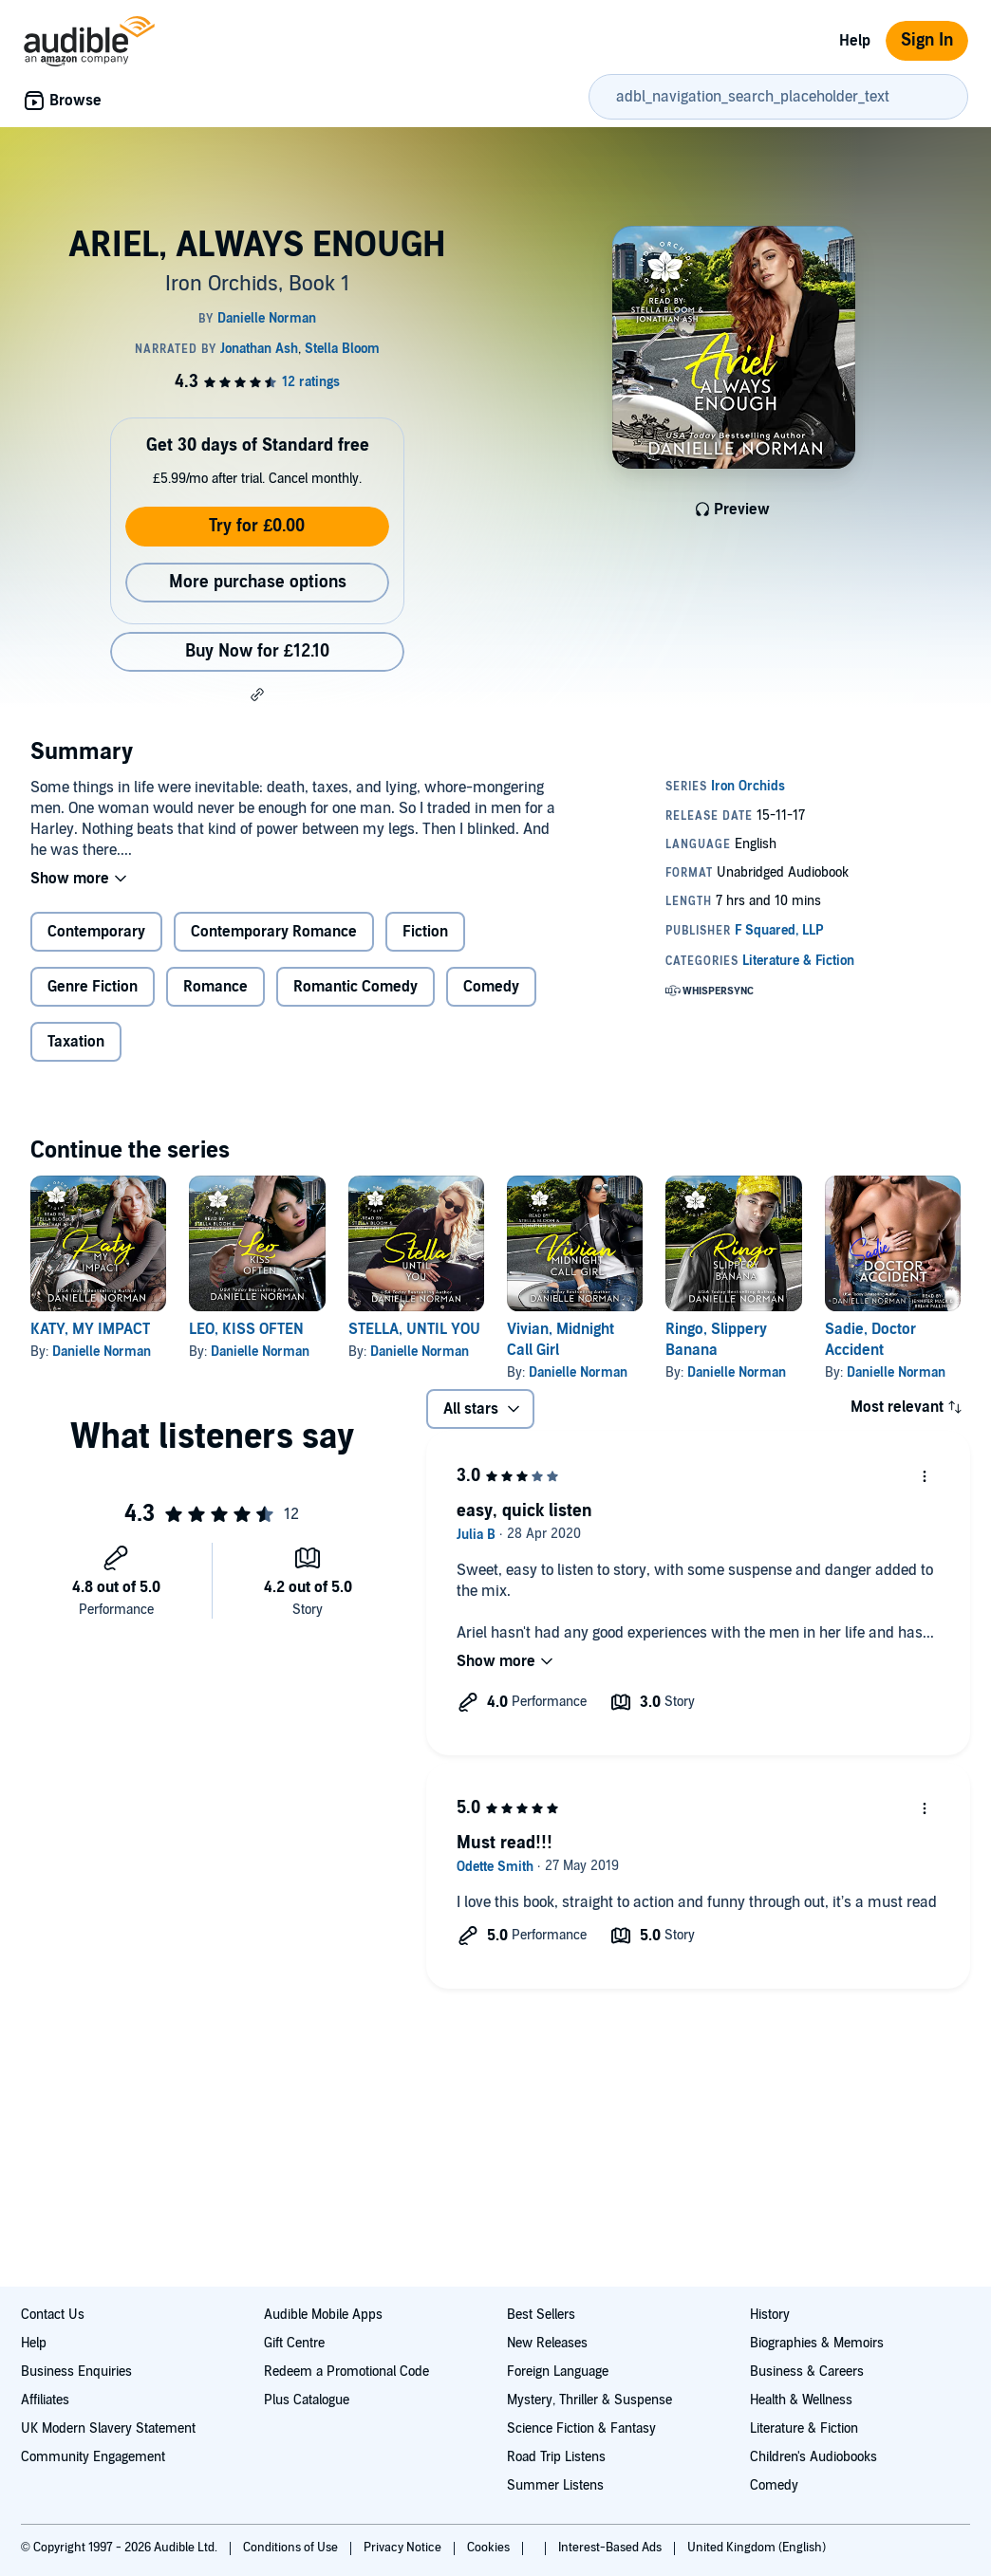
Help (854, 40)
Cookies (490, 2547)
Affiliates (45, 2400)
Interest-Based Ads (611, 2547)
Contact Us (52, 2315)
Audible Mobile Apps (323, 2315)
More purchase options (257, 582)
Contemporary (96, 931)
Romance (215, 986)
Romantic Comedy (355, 986)
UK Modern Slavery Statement (108, 2428)
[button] (257, 694)
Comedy (491, 986)
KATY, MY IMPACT (90, 1329)
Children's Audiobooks (813, 2457)
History (770, 2315)
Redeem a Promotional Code (346, 2371)
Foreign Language (557, 2371)
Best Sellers (541, 2315)
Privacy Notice (404, 2547)
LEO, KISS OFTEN (246, 1329)
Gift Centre (294, 2343)
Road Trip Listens (556, 2457)
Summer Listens (555, 2485)
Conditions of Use (292, 2547)
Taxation (75, 1041)
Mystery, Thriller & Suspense (589, 2400)
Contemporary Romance (274, 931)
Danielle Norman (101, 1352)
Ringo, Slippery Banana (716, 1340)
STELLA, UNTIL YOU (414, 1329)
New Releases (547, 2343)
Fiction (425, 931)
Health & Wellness (801, 2400)
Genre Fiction (92, 986)
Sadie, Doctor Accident (870, 1340)
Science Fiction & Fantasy (581, 2428)
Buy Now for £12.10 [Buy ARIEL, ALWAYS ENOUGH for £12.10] (257, 651)
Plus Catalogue (306, 2400)
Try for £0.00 (257, 526)
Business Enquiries (76, 2371)
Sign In (927, 40)
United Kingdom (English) (756, 2547)
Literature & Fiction (804, 2428)
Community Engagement (93, 2457)
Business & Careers (807, 2371)
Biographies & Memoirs (817, 2343)
